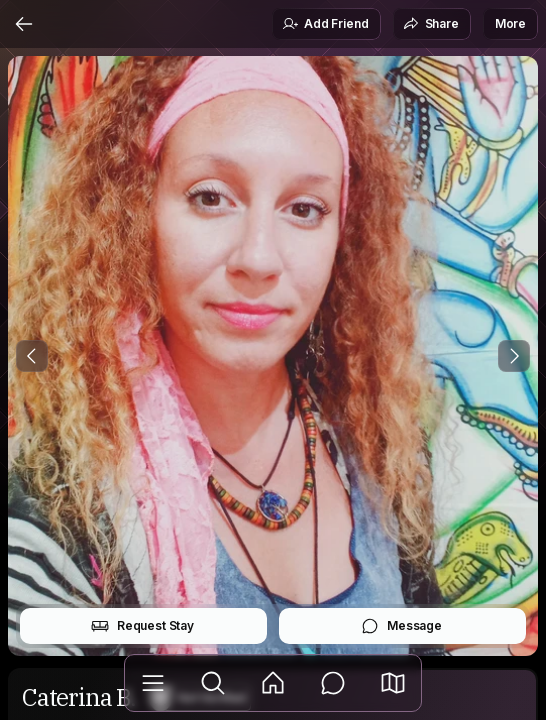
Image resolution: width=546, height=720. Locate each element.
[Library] (153, 683)
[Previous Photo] (32, 356)
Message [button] (401, 626)
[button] (393, 683)
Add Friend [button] (325, 24)
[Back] (24, 24)
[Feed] (273, 683)
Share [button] (431, 24)
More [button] (510, 23)
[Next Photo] (514, 356)
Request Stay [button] (142, 626)
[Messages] (333, 683)
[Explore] (213, 683)
